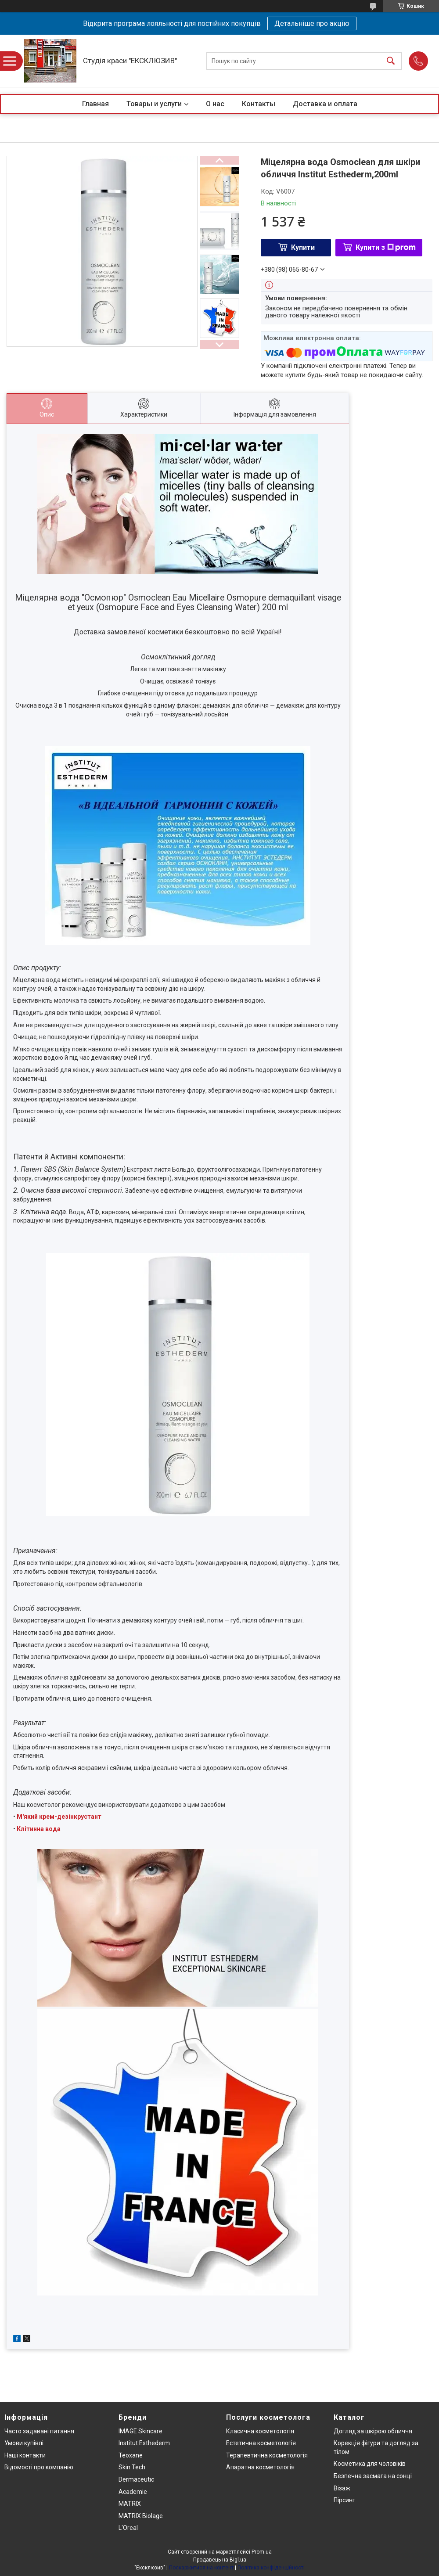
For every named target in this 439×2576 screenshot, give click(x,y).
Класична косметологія (260, 2431)
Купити (303, 247)
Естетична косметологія (261, 2442)
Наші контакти (25, 2455)
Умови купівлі (23, 2442)
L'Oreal (128, 2527)
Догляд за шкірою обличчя (373, 2431)
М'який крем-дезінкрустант (59, 1816)
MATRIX (130, 2503)
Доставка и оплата (325, 104)
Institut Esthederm (144, 2442)
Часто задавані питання (39, 2431)
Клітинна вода (39, 1828)
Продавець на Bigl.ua (219, 2560)
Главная (95, 104)
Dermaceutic (136, 2479)
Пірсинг (344, 2500)
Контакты (258, 104)
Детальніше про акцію (311, 23)
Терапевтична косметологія (267, 2455)
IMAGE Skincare (140, 2431)
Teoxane (131, 2455)
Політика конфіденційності (271, 2568)
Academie (133, 2491)
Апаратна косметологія (260, 2467)
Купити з (386, 247)
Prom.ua (262, 2552)
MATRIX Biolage (141, 2515)
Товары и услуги (154, 104)
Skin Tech (132, 2467)
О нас (215, 104)
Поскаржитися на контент (201, 2568)
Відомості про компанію (38, 2467)
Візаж (342, 2488)
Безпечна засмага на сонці (373, 2475)
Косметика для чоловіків (370, 2463)
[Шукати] (390, 61)
